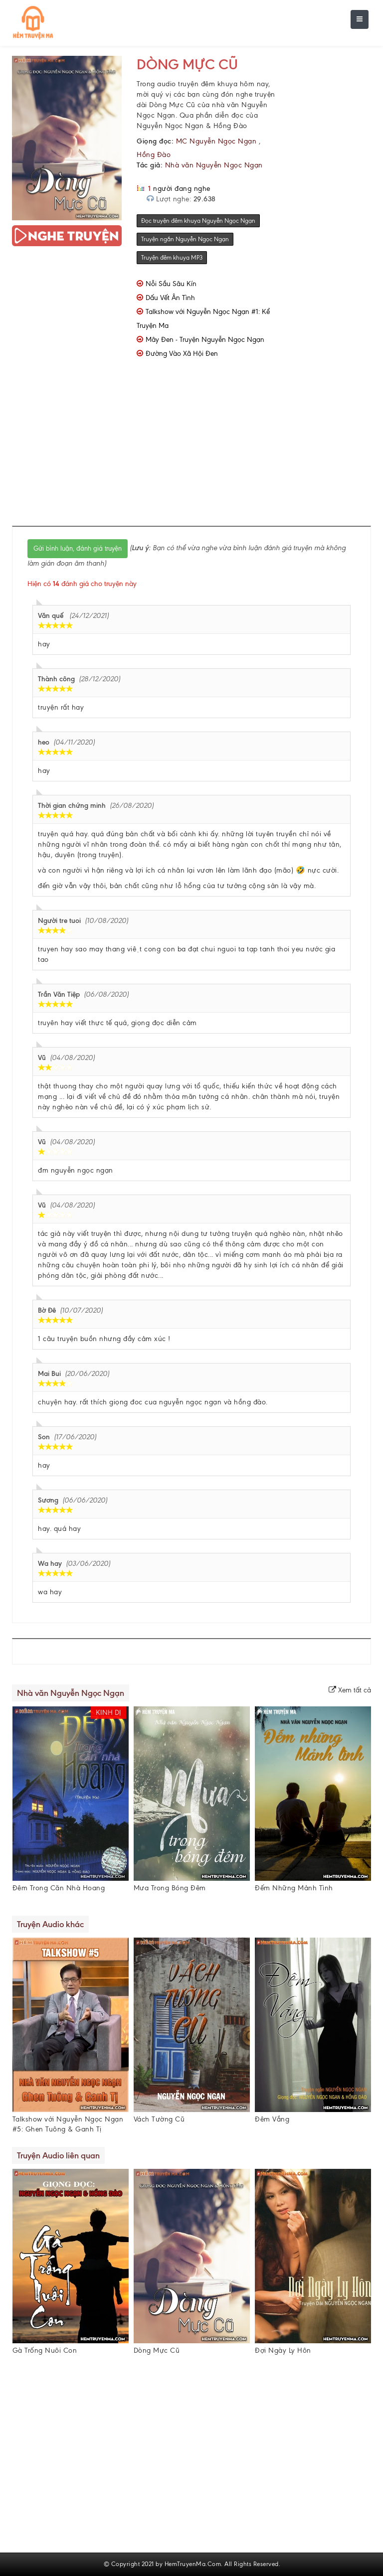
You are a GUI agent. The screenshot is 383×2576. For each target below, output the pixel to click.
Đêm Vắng (272, 2119)
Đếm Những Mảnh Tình (294, 1888)
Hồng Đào (154, 155)
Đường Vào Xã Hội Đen (182, 353)
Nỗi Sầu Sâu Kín (171, 284)
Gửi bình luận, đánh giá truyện (77, 548)
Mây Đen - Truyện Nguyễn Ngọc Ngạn (205, 339)
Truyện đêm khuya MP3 (171, 257)
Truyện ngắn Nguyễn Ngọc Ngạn (185, 239)
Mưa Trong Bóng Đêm (170, 1888)
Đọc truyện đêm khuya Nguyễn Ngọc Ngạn (198, 220)
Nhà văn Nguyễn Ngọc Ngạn (214, 165)
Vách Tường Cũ (159, 2119)
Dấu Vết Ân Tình (170, 298)
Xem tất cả (350, 1690)
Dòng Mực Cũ (187, 64)
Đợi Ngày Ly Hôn (283, 2350)
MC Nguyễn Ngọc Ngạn (216, 141)
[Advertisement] (207, 448)
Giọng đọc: (155, 141)
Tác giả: (150, 165)
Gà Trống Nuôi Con (44, 2350)
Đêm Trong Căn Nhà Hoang (58, 1888)
